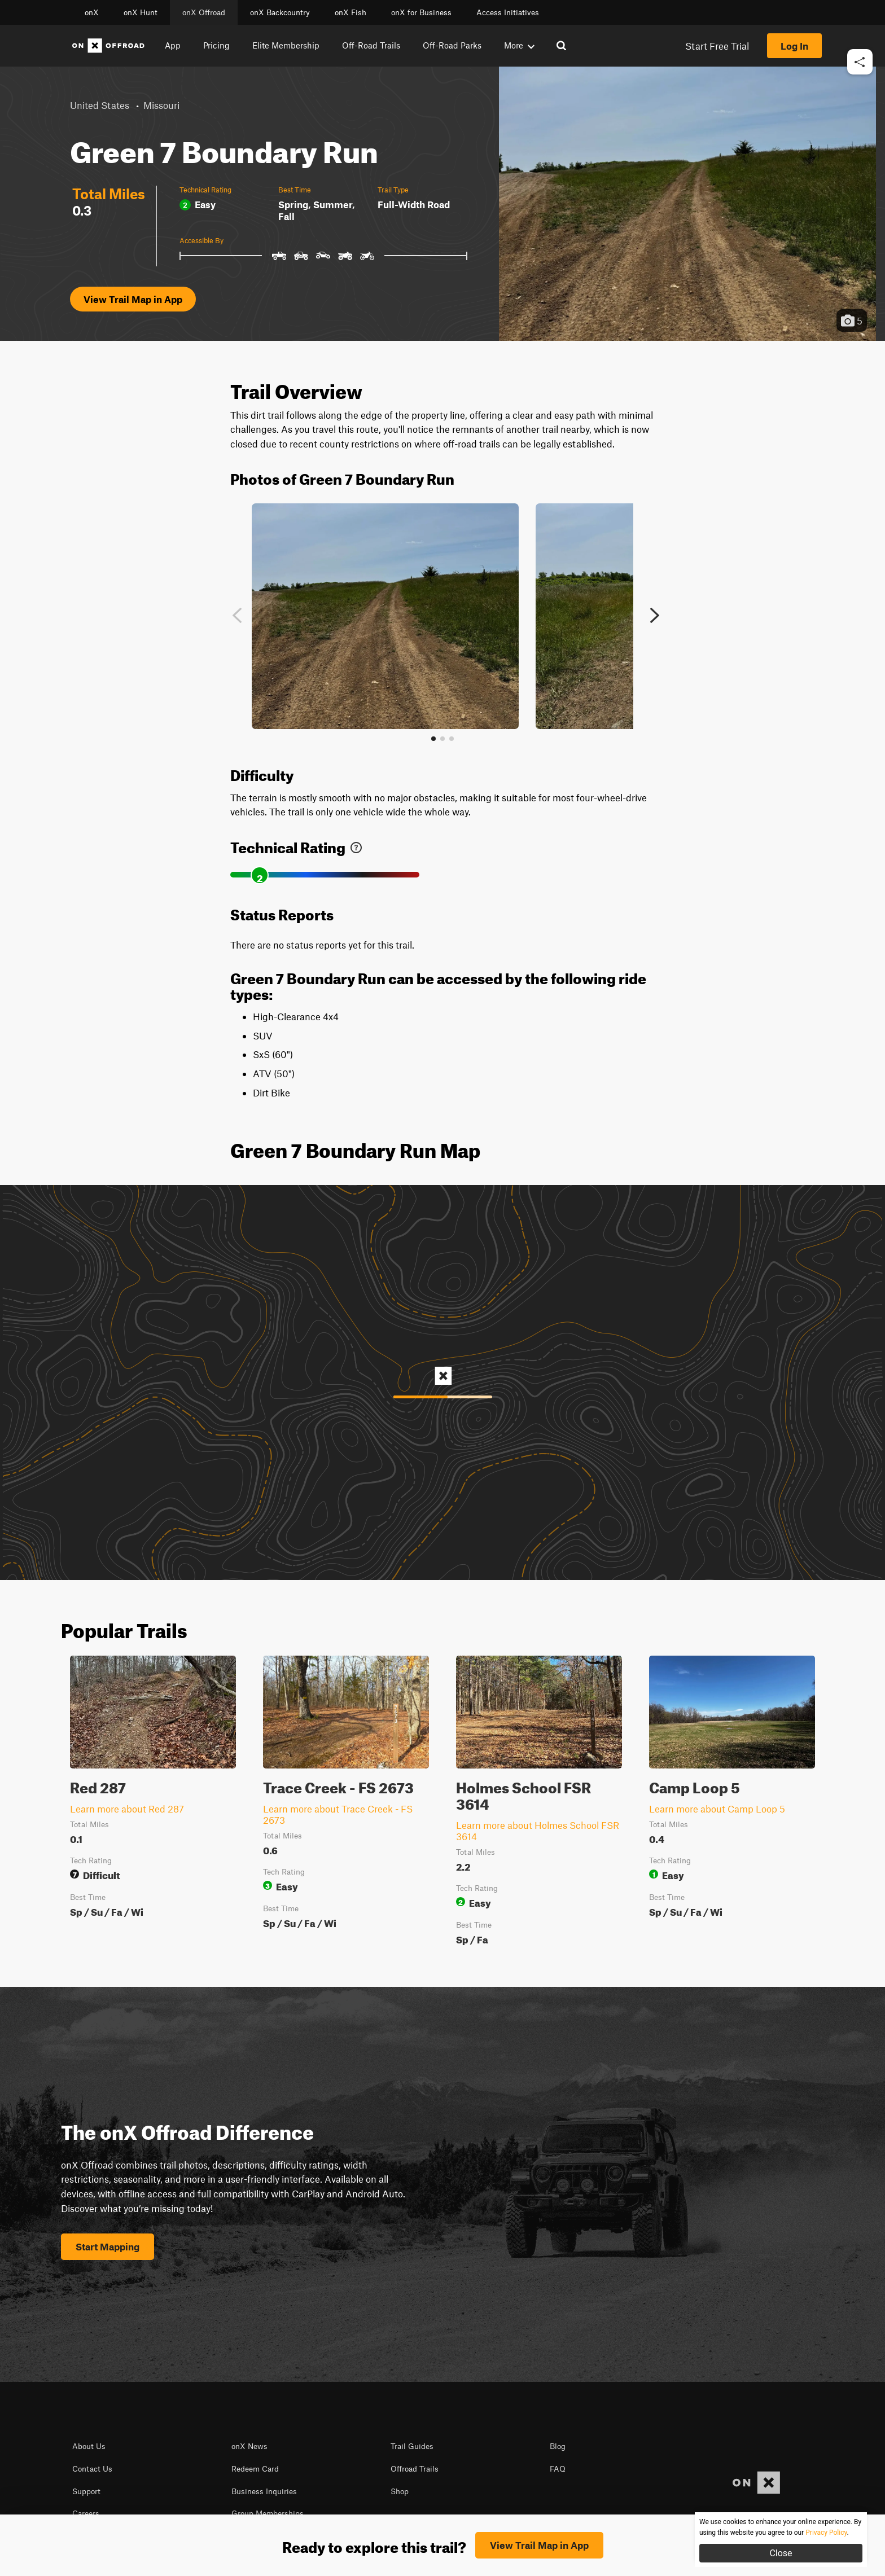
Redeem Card (255, 2468)
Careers (85, 2513)
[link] (356, 845)
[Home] (108, 45)
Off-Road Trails (371, 45)
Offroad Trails (415, 2468)
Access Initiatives (507, 12)
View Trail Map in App (133, 299)
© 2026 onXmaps (351, 2542)
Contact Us (92, 2468)
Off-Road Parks (452, 45)
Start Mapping (107, 2246)
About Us (89, 2446)
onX (92, 12)
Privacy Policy (286, 2542)
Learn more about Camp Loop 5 (717, 1808)
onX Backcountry (280, 12)
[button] (860, 96)
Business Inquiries (264, 2491)
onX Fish (350, 12)
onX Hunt (140, 12)
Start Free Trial (717, 45)
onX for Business (421, 12)
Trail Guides (412, 2446)
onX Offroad (203, 12)
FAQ (558, 2468)
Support (86, 2491)
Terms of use (228, 2542)
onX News (249, 2446)
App (173, 45)
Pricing (216, 45)
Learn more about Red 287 (127, 1808)
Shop (400, 2491)
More (519, 45)
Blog (558, 2446)
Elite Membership (285, 45)
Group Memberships (267, 2513)
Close (780, 2553)
